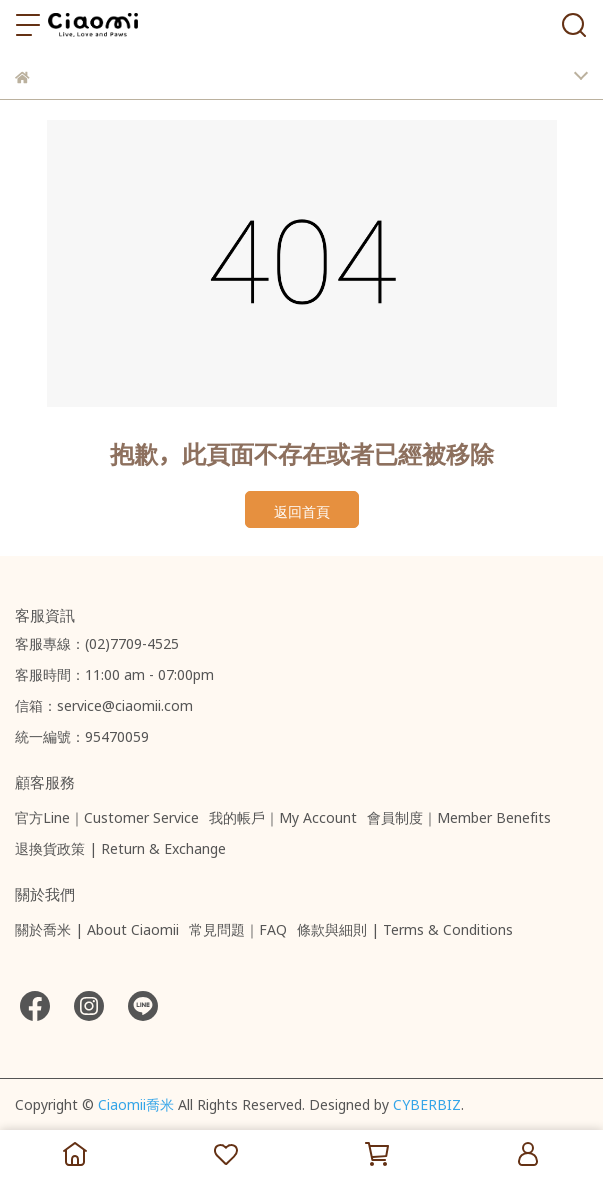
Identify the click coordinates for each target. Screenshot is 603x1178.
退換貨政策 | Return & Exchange (120, 846)
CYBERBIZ (427, 1102)
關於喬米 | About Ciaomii (97, 927)
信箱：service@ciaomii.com (104, 703)
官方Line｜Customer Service (107, 815)
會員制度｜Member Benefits (459, 815)
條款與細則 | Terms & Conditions (405, 927)
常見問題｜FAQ (238, 927)
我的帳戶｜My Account (283, 815)
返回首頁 (302, 509)
